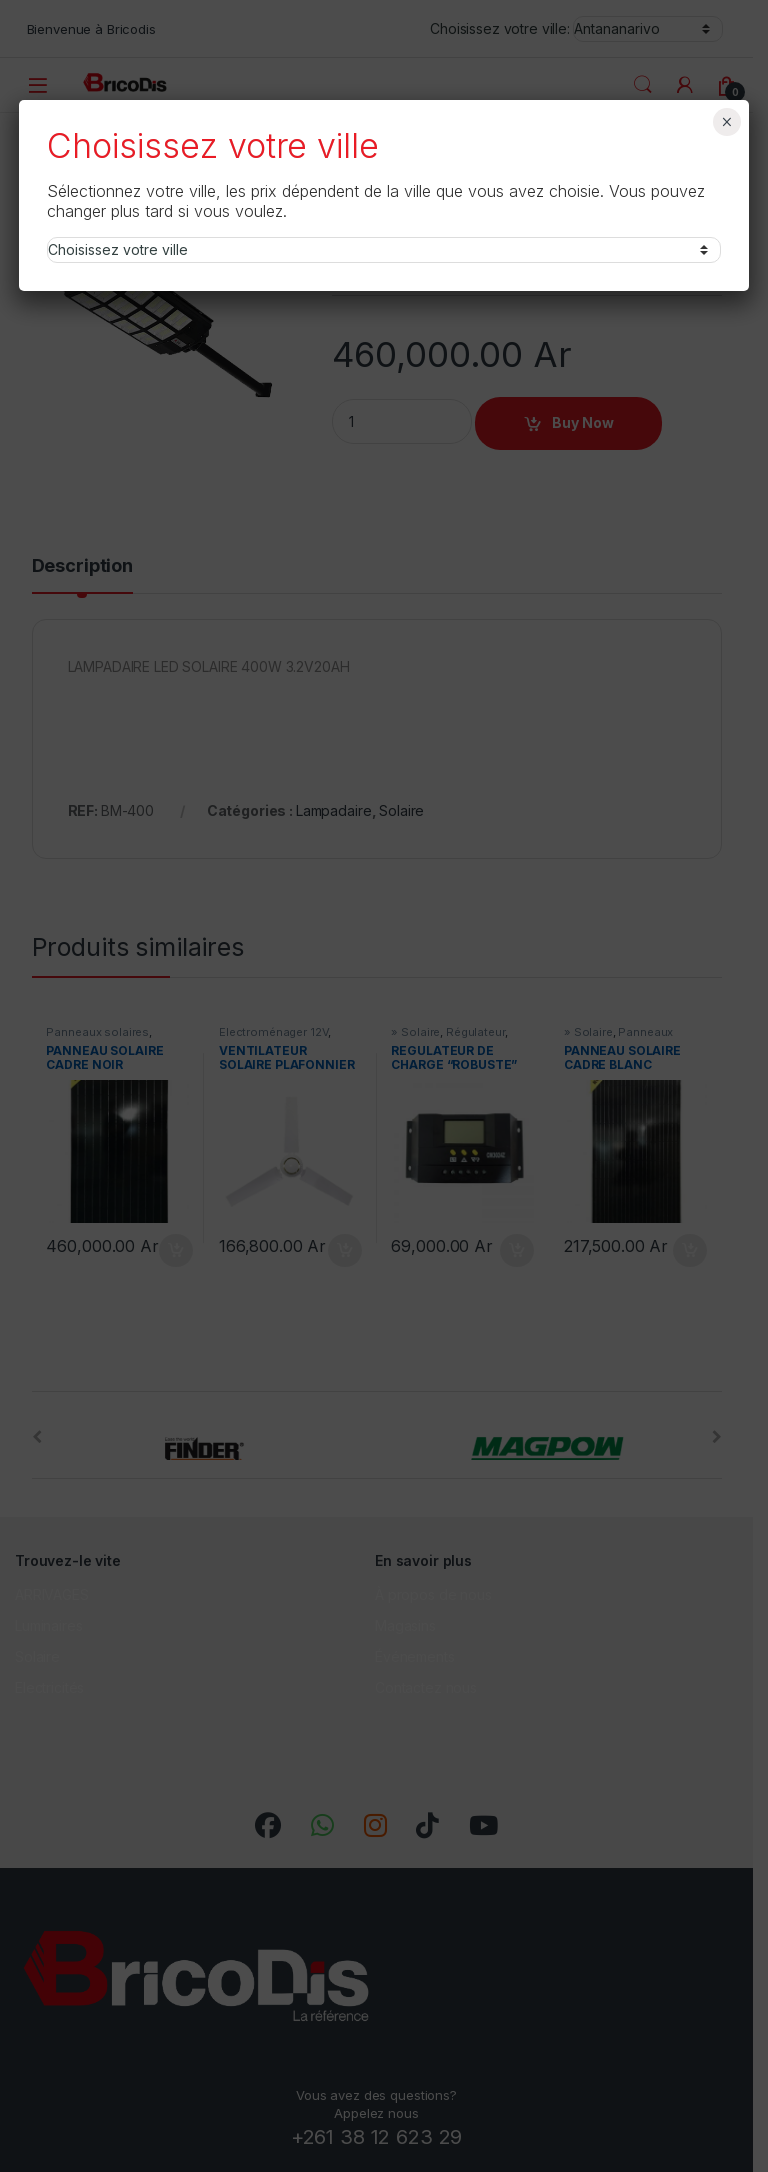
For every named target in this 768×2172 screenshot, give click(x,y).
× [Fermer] (726, 122)
